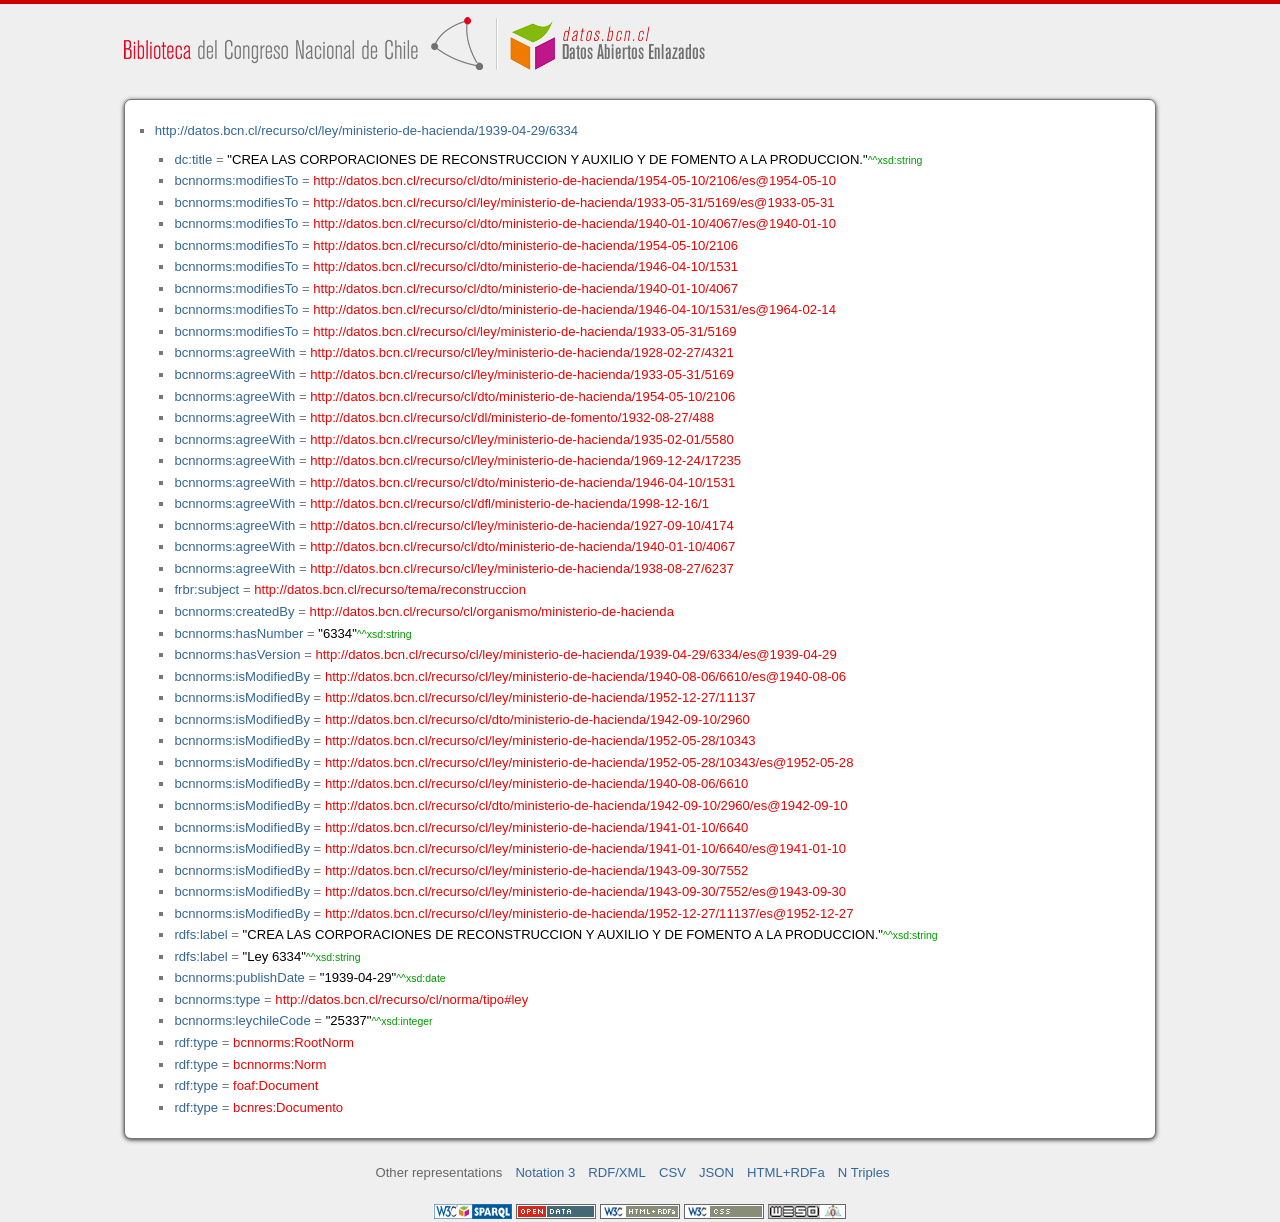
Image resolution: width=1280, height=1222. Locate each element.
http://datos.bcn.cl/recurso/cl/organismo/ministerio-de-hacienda (492, 611)
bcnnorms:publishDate (239, 977)
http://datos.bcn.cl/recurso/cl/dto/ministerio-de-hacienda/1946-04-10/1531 (525, 266)
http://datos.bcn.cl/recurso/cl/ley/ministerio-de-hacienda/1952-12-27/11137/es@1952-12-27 (589, 913)
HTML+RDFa (786, 1172)
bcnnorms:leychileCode (242, 1020)
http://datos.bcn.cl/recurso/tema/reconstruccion (390, 589)
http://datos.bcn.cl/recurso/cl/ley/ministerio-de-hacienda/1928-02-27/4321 (521, 352)
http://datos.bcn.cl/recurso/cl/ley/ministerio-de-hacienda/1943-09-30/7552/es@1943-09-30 (585, 891)
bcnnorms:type (217, 999)
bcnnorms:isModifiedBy (242, 676)
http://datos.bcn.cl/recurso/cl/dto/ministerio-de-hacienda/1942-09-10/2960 (537, 719)
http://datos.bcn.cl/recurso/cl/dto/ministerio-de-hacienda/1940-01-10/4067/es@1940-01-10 (574, 223)
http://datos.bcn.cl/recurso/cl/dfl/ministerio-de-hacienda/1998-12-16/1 (509, 503)
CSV (672, 1172)
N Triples (864, 1172)
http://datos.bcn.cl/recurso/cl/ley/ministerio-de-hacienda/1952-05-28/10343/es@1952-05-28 (589, 762)
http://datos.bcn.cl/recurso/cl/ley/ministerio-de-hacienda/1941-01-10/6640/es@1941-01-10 (585, 848)
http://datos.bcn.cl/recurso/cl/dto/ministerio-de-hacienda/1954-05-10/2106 (525, 245)
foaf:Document (275, 1085)
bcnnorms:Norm (279, 1064)
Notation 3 (545, 1172)
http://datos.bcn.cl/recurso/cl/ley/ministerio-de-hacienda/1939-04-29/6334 (366, 130)
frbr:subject (206, 589)
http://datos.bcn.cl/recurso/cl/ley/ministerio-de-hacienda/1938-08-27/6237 (521, 568)
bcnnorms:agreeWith (234, 352)
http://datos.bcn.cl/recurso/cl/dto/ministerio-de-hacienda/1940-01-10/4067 (525, 288)
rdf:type (196, 1042)
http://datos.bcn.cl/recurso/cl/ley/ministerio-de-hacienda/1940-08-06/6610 (536, 783)
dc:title (193, 159)
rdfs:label (200, 934)
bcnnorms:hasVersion (237, 654)
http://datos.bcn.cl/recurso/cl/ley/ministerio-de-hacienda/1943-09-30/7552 (536, 870)
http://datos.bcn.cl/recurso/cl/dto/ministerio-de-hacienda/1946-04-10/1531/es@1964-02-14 (574, 309)
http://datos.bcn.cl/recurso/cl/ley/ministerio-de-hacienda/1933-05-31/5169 (524, 331)
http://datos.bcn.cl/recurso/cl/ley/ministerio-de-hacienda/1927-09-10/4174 (521, 525)
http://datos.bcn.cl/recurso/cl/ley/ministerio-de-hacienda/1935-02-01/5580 (521, 439)
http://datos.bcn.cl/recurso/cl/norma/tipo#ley (401, 999)
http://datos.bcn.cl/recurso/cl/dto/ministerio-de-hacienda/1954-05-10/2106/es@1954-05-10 (574, 180)
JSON (716, 1172)
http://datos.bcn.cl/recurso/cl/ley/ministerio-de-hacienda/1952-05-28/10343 (540, 740)
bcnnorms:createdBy (234, 611)
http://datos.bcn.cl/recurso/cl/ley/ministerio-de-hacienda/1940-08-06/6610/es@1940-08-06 (585, 676)
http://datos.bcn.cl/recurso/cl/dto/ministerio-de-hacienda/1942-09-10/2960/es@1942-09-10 (586, 805)
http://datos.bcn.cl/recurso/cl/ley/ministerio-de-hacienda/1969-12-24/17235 (525, 460)
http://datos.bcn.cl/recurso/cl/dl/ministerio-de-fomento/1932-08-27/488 (512, 417)
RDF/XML (617, 1172)
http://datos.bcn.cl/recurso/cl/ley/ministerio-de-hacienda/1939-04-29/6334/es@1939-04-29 (575, 654)
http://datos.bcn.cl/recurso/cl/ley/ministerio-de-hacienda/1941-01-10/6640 (536, 827)
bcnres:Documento (288, 1107)
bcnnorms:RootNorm (293, 1042)
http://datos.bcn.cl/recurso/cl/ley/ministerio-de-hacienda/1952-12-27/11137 (540, 697)
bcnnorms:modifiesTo (236, 180)
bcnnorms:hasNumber (238, 633)
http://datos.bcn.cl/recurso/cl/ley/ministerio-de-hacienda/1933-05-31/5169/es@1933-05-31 (573, 202)
